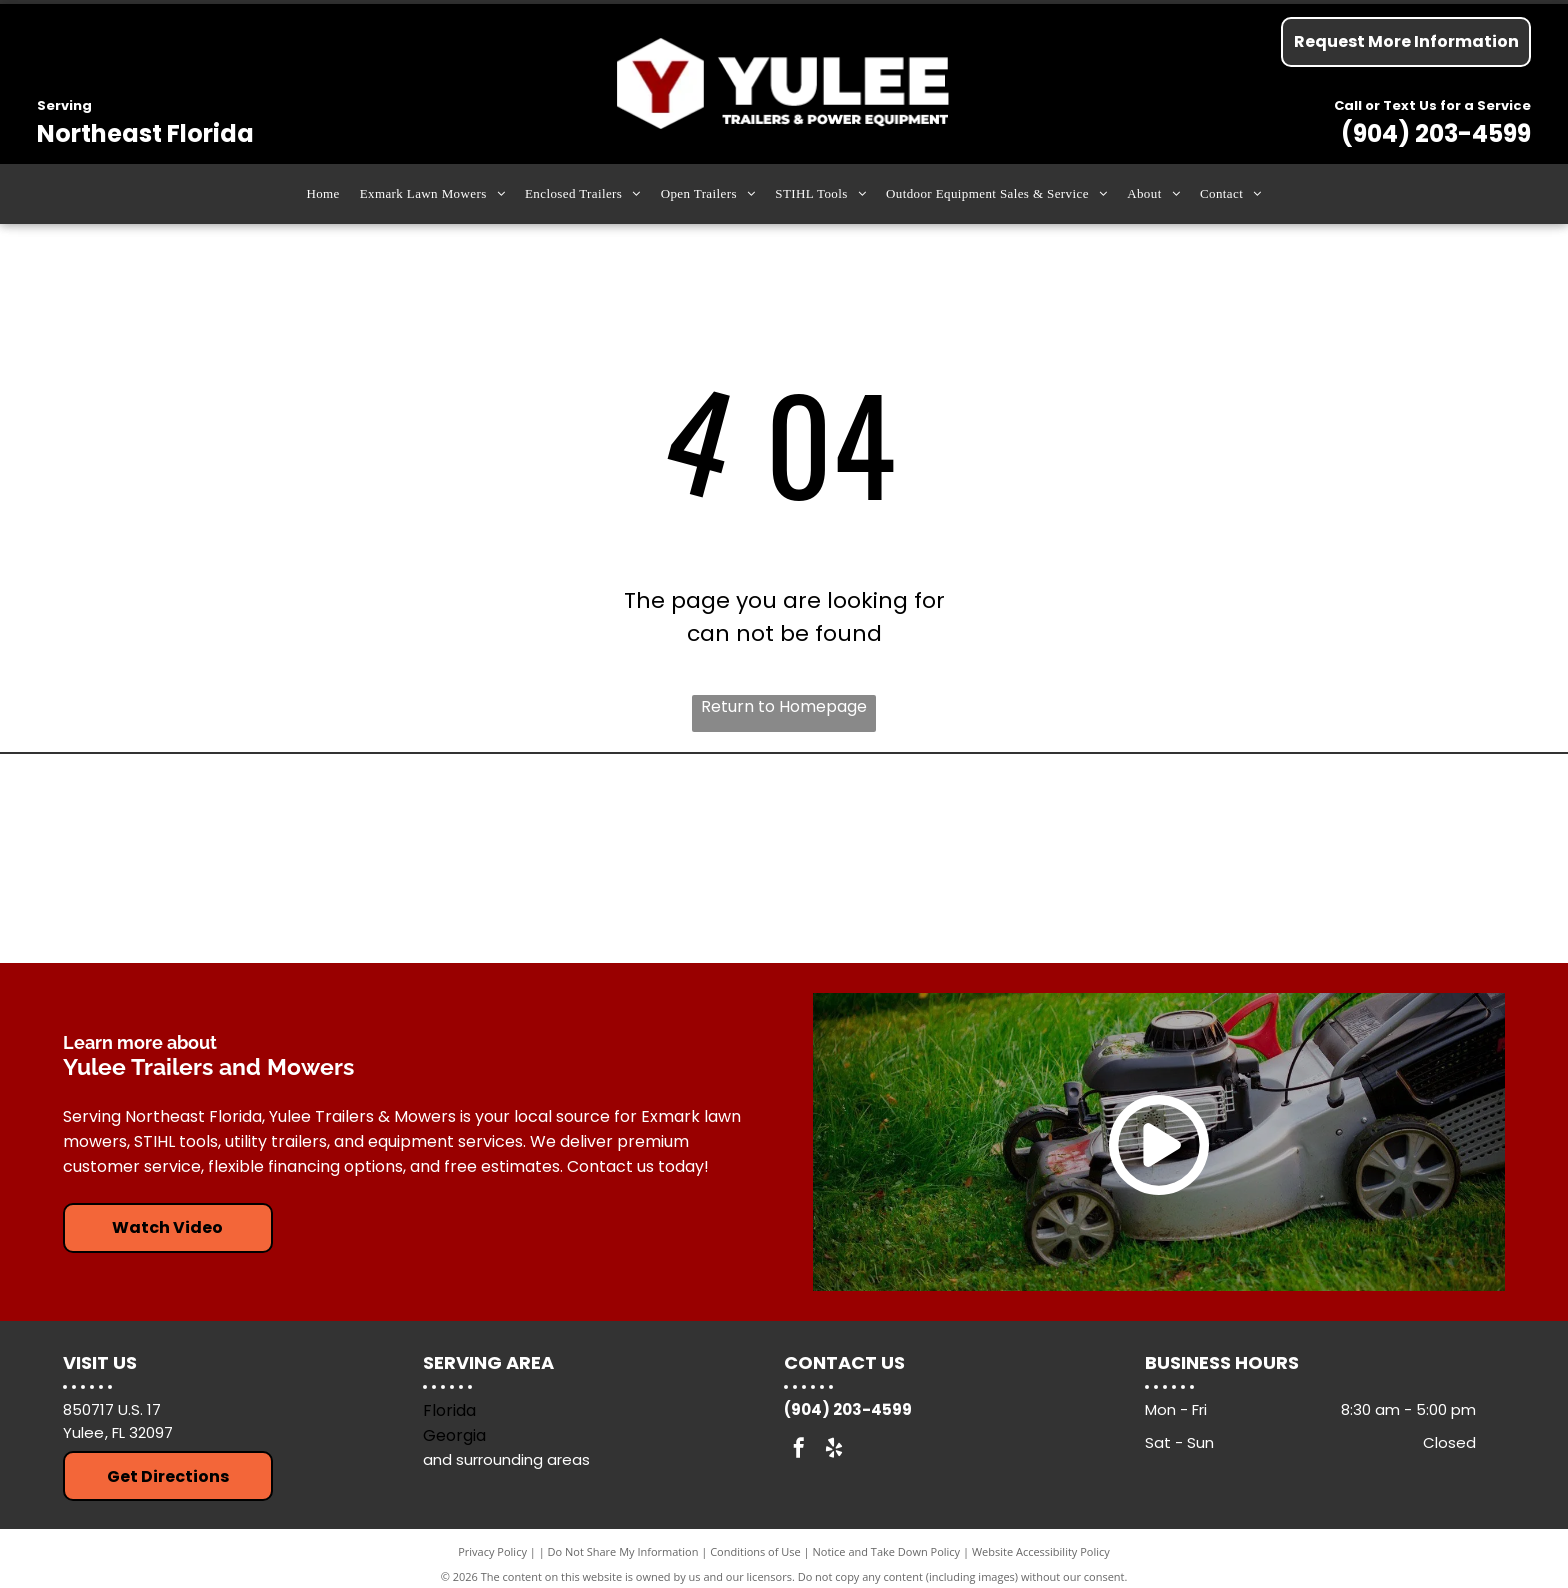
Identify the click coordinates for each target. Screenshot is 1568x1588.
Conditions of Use (755, 1551)
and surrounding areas (506, 1459)
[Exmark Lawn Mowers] (964, 859)
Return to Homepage (784, 706)
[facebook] (799, 1450)
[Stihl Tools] (603, 859)
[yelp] (834, 1450)
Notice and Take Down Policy (887, 1551)
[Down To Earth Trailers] (1325, 859)
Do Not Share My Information (623, 1551)
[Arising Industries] (243, 859)
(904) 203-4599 (1436, 133)
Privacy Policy (492, 1551)
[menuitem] (322, 194)
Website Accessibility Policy (1041, 1551)
